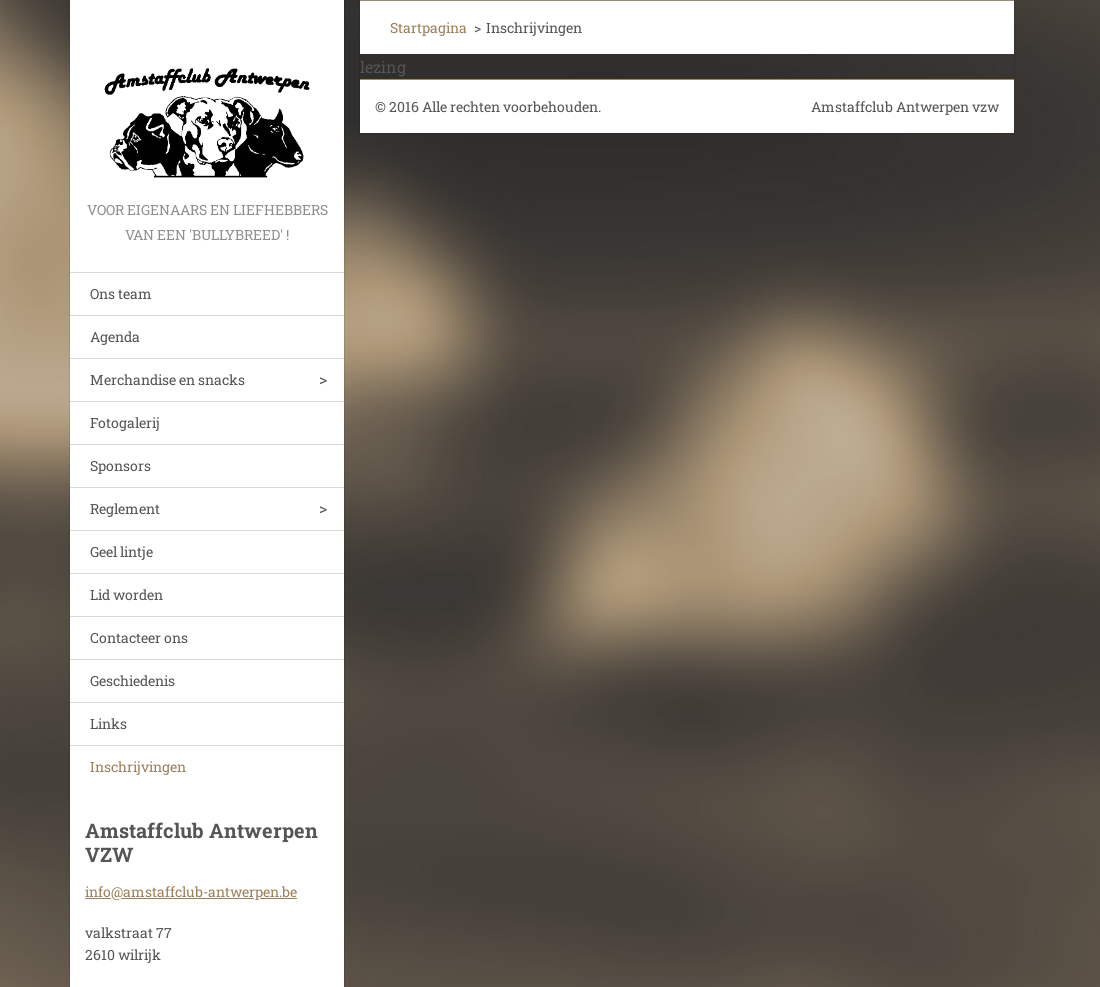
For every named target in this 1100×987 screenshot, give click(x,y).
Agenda (115, 336)
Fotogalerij (125, 422)
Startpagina (428, 27)
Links (108, 723)
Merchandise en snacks (167, 379)
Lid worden (126, 594)
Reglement (125, 508)
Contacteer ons (139, 637)
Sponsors (120, 465)
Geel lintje (121, 551)
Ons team (121, 293)
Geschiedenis (132, 680)
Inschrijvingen (138, 766)
